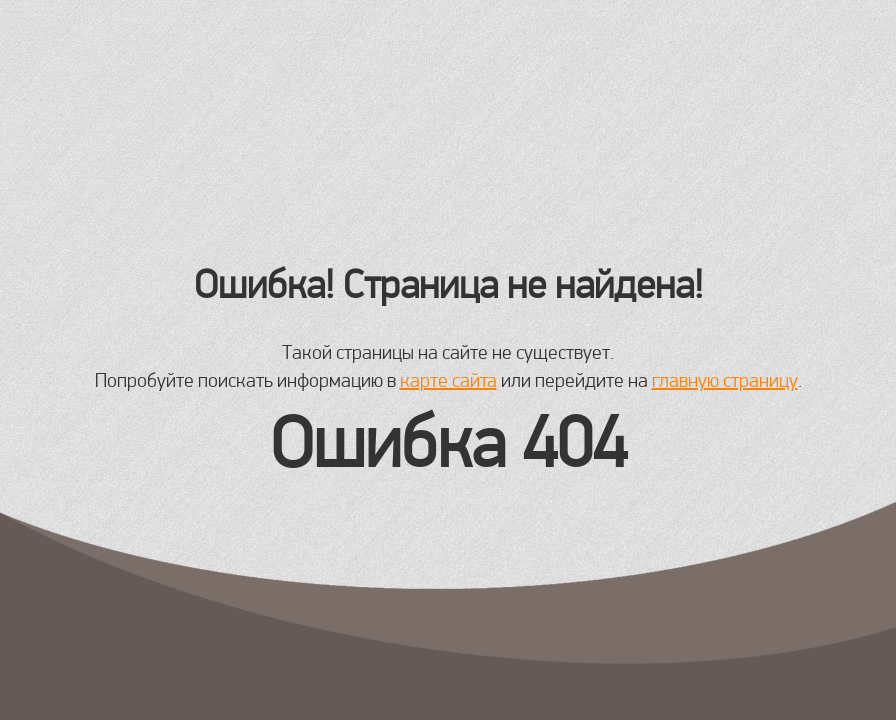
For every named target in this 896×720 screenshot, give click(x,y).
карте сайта (448, 380)
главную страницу (725, 380)
